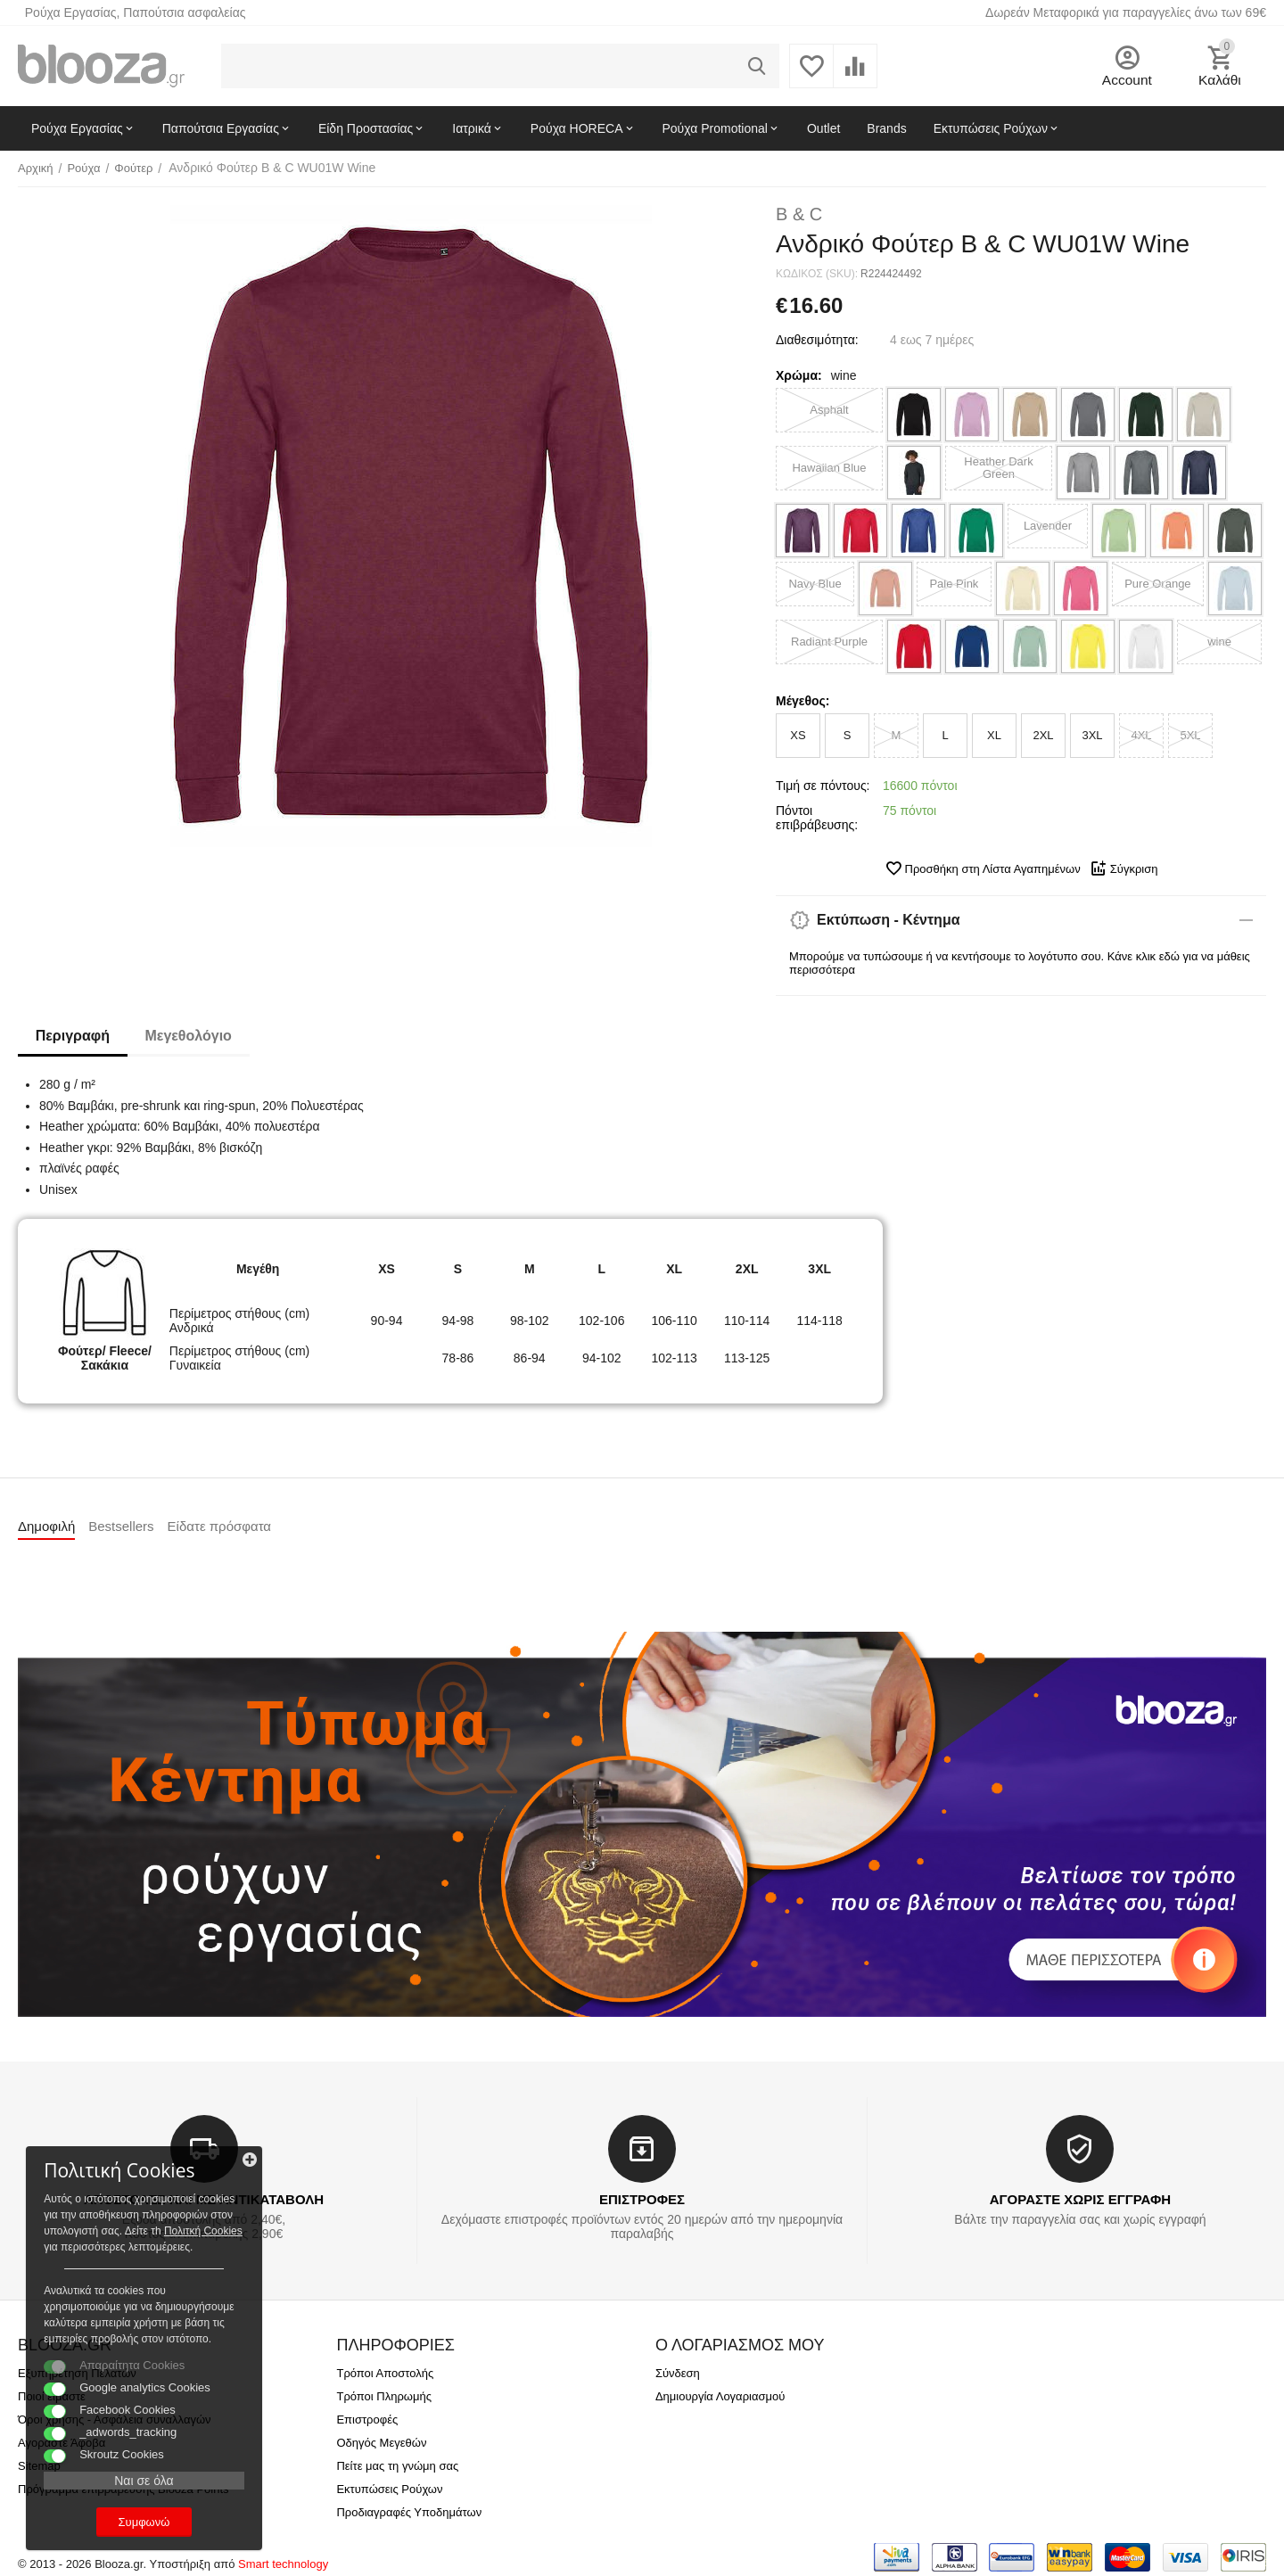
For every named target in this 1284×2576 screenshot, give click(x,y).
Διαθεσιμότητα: (817, 340)
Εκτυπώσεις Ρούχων (389, 2489)
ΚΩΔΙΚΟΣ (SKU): (817, 273)
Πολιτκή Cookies (123, 2214)
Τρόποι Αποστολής (384, 2373)
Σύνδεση (677, 2373)
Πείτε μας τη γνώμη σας (397, 2466)
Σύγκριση (1124, 868)
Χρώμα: (799, 375)
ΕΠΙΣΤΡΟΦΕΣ (642, 2199)
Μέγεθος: (802, 701)
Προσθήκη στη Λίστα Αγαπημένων (983, 868)
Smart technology (283, 2564)
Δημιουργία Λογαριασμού (720, 2396)
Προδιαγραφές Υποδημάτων (409, 2512)
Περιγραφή (73, 1035)
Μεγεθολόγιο (188, 1035)
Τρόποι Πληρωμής (384, 2396)
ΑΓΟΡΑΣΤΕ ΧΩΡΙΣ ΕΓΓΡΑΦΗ (1080, 2199)
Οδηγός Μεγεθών (381, 2442)
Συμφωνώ (138, 2521)
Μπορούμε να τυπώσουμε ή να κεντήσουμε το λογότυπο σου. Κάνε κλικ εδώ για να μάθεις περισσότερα (1019, 963)
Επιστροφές (367, 2419)
